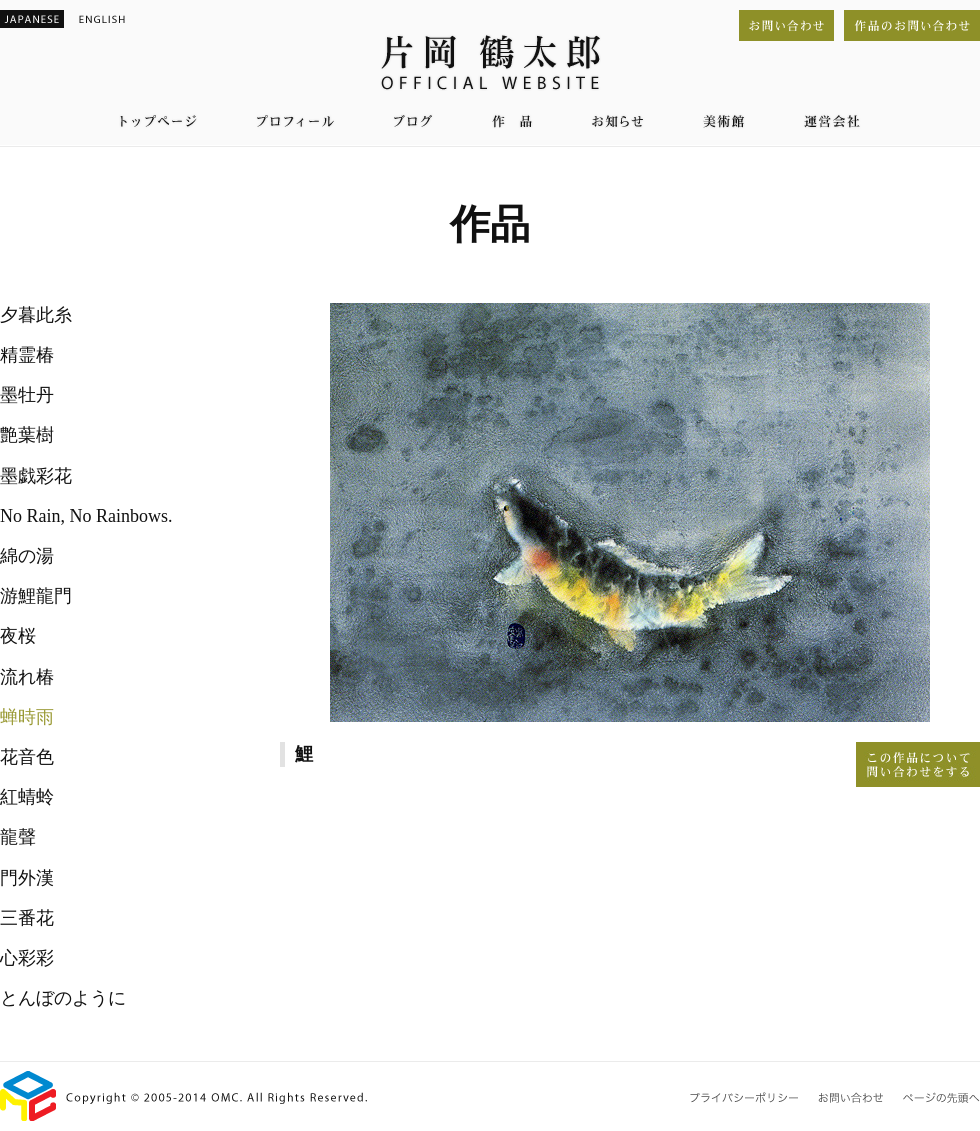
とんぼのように (63, 998)
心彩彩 (27, 958)
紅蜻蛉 (27, 797)
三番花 (27, 918)
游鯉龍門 (36, 596)
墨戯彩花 (36, 476)
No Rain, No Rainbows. (86, 516)
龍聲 (18, 837)
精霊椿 (27, 355)
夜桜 (18, 636)
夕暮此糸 (36, 315)
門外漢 (27, 878)
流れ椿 (27, 677)
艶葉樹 (27, 435)
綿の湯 (27, 556)
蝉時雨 (27, 717)
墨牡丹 (27, 395)
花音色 (27, 757)
